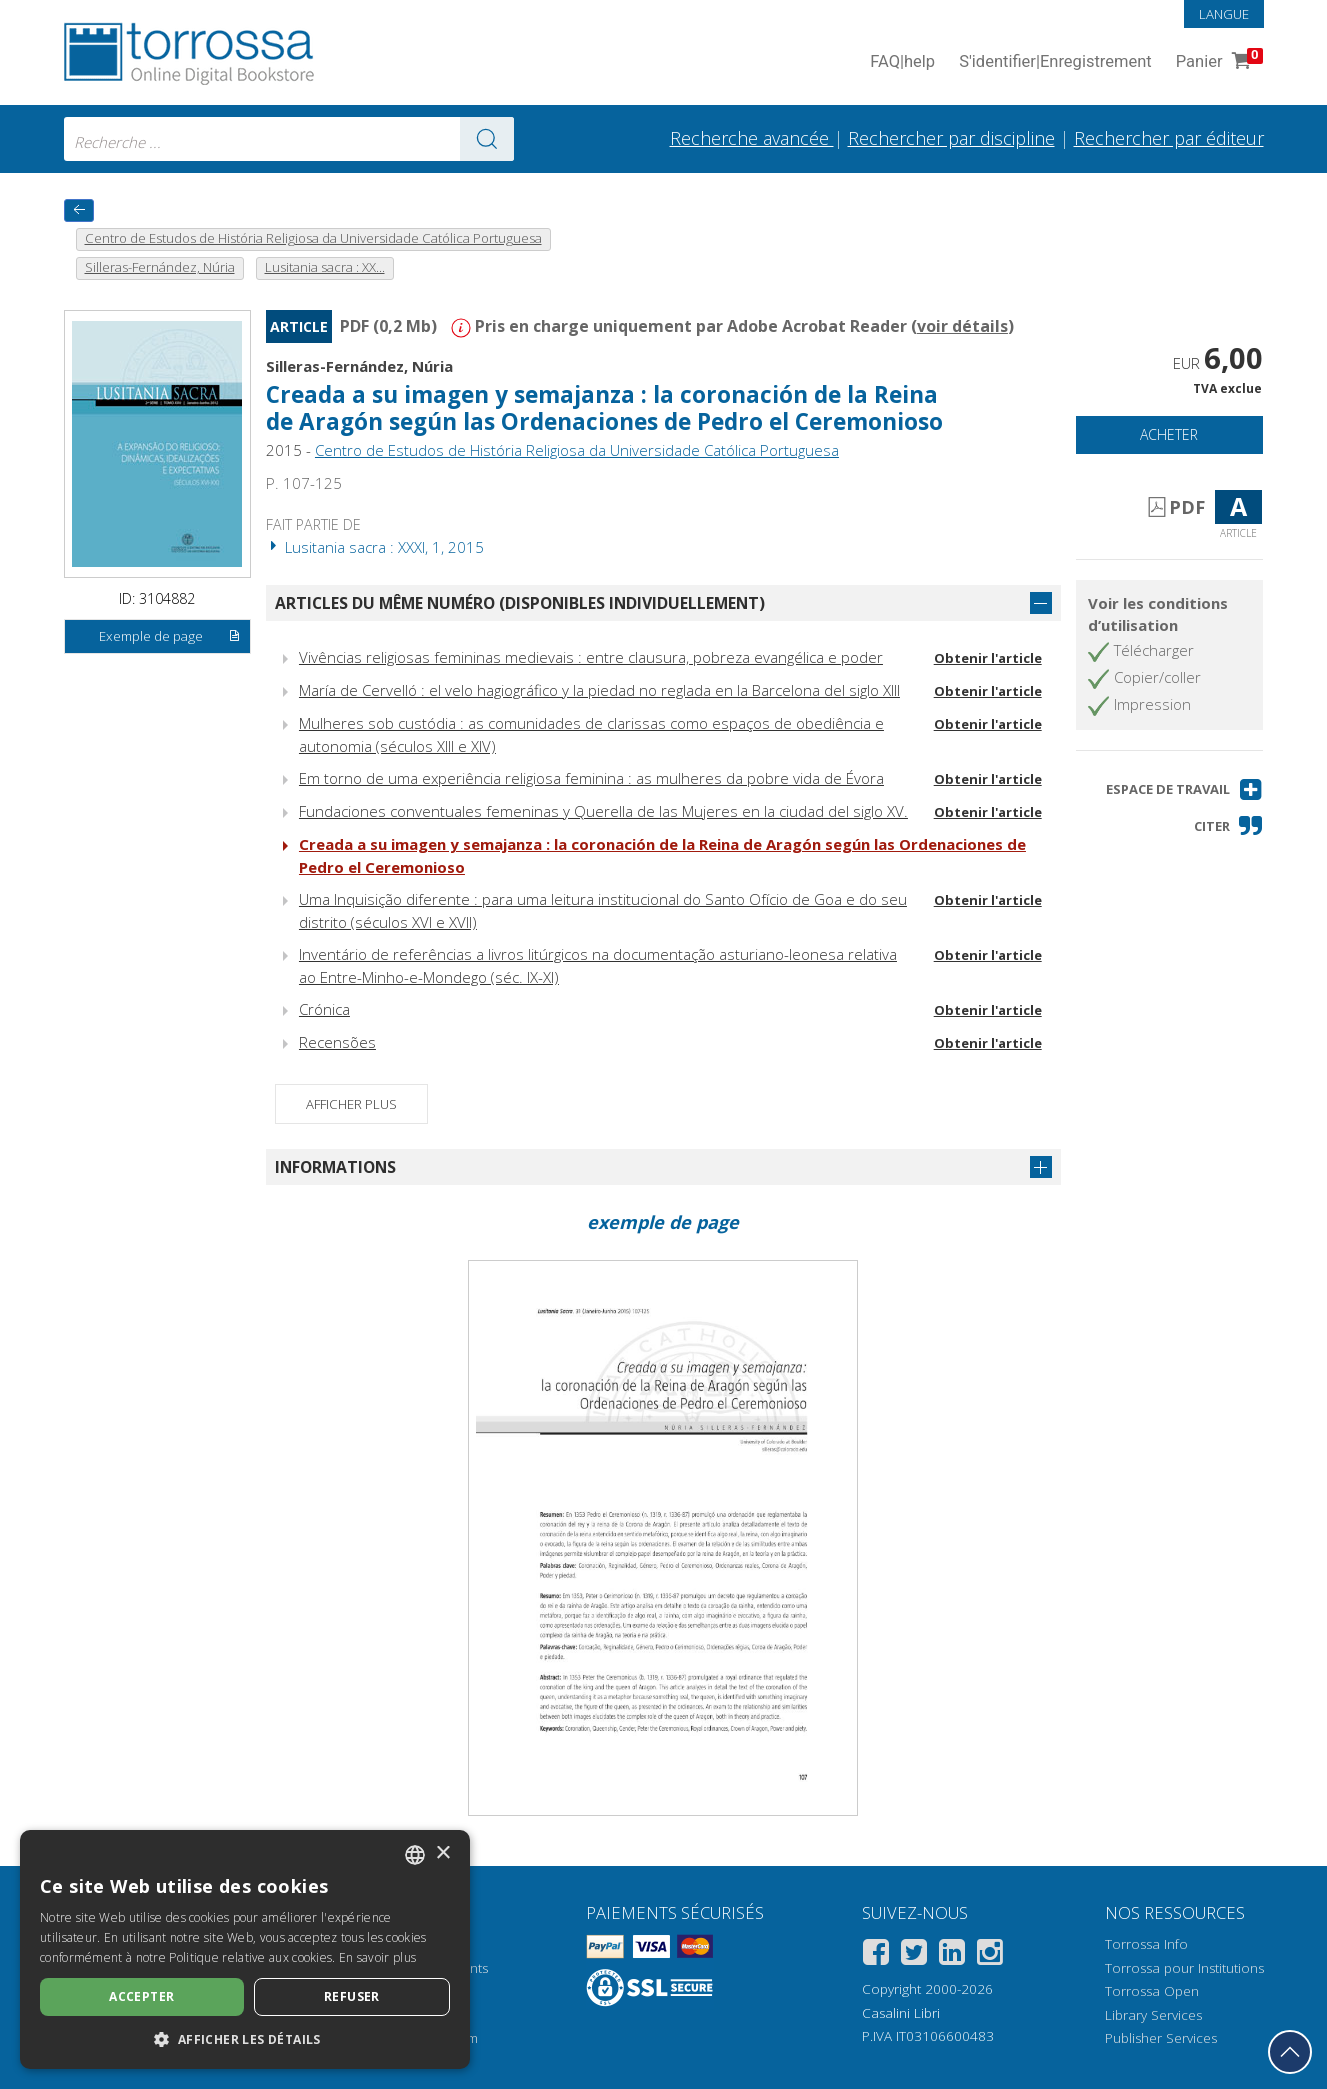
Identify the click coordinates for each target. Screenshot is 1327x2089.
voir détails (962, 326)
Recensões (337, 1042)
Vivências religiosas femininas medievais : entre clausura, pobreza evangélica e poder (591, 657)
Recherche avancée (752, 138)
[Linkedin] (952, 1955)
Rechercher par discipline (951, 138)
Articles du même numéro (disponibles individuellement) (520, 603)
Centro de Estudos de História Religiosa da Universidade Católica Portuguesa (577, 450)
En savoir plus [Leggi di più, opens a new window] (377, 1957)
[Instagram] (990, 1955)
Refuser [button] (352, 1996)
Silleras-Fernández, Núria (359, 366)
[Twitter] (914, 1955)
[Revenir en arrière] (79, 210)
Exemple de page (170, 637)
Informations (335, 1167)
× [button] (442, 1853)
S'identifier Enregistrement (1055, 62)
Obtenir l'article (988, 658)
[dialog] (245, 1949)
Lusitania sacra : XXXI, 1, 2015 (375, 547)
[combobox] (289, 139)
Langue (1224, 14)
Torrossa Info (1146, 1944)
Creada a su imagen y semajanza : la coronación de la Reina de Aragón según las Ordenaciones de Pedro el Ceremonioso (604, 408)
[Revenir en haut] (1290, 2052)
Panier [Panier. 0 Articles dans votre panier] (1217, 62)
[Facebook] (876, 1955)
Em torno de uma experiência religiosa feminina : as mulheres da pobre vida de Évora (591, 778)
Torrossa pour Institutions (1184, 1968)
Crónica (324, 1009)
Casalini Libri (901, 2013)
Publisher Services (1161, 2038)
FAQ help (902, 62)
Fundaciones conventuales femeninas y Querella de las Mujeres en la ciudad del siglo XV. (603, 811)
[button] (1184, 789)
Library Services (1153, 2015)
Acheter (1169, 434)
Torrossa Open (1152, 1991)
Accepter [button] (141, 1996)
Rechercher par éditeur (1169, 138)
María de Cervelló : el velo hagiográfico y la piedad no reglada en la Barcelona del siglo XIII (599, 690)
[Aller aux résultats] (487, 139)
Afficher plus (351, 1104)
